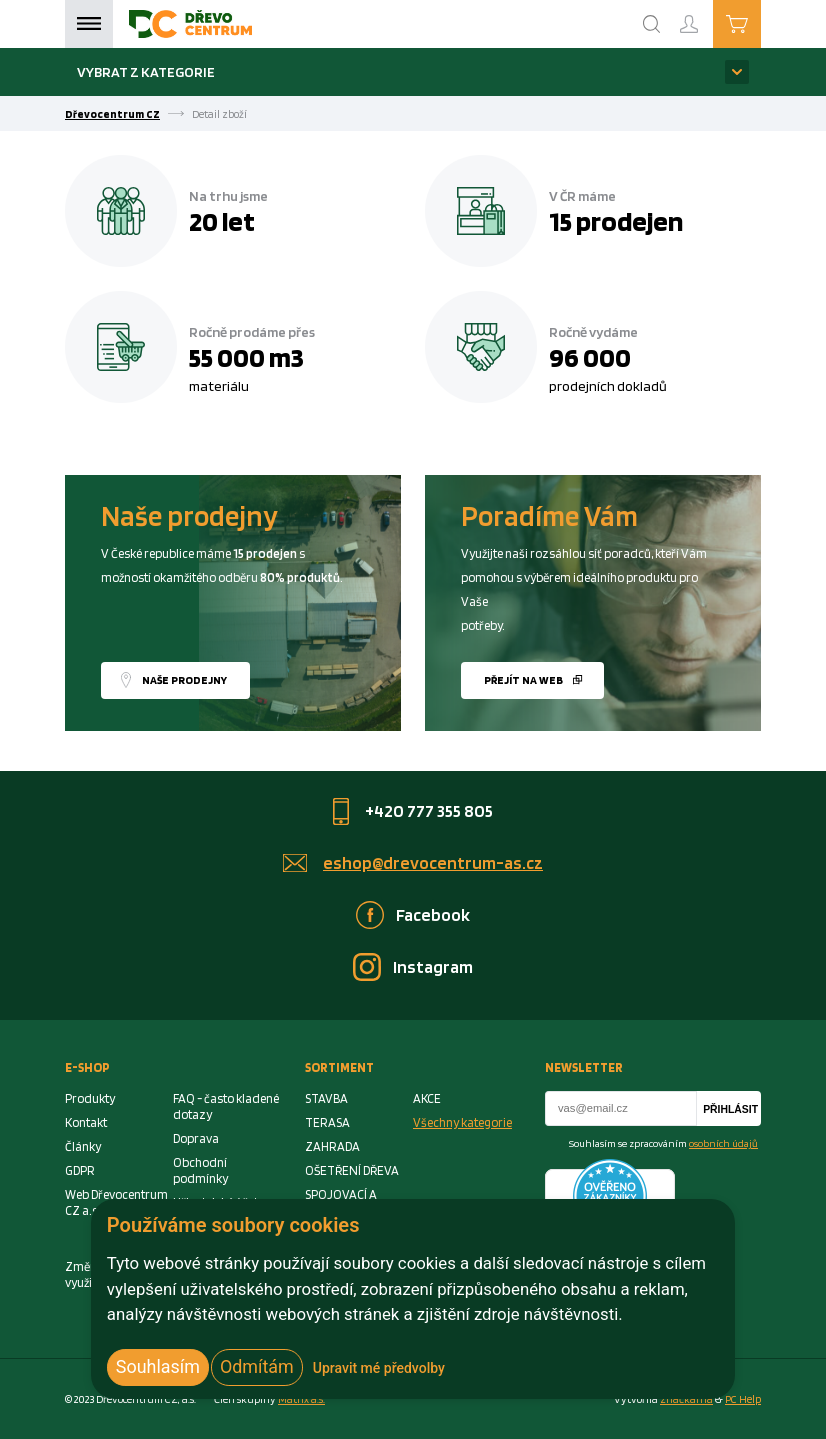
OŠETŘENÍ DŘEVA (352, 1170)
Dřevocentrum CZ (112, 114)
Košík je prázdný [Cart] (760, 23)
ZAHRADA (332, 1146)
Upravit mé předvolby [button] (379, 1368)
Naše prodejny (184, 680)
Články (83, 1146)
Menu (89, 24)
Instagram (433, 966)
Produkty (90, 1098)
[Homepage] (190, 24)
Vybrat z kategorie (146, 71)
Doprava (196, 1138)
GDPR (80, 1170)
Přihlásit (730, 1109)
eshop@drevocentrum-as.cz (433, 862)
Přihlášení (705, 15)
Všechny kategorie (462, 1122)
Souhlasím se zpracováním (663, 1143)
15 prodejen (616, 221)
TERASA (327, 1122)
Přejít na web (523, 680)
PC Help (743, 1399)
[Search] (652, 24)
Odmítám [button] (257, 1366)
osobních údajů (723, 1143)
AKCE (427, 1098)
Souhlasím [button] (158, 1366)
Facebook (433, 914)
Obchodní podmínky (200, 1170)
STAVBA (326, 1098)
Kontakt (86, 1122)
